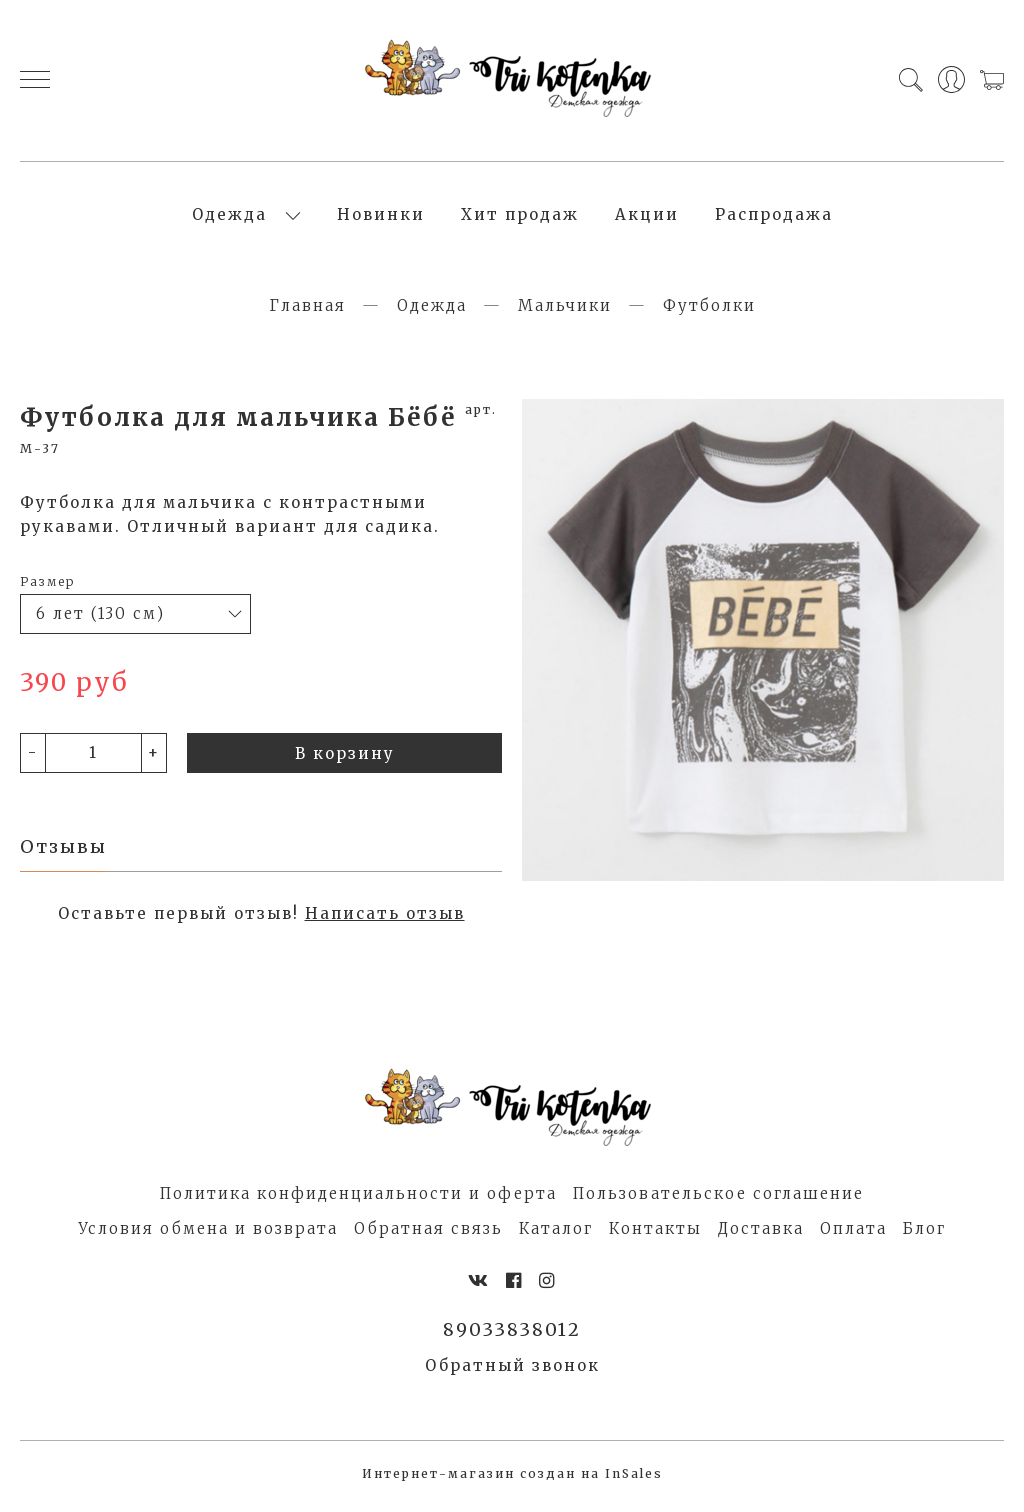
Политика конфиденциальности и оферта (358, 1199)
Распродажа (774, 217)
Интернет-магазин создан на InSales (512, 1480)
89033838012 (512, 1335)
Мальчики (565, 311)
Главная (307, 311)
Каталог (556, 1234)
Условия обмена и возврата (208, 1234)
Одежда (229, 217)
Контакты (655, 1234)
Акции (647, 217)
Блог (924, 1234)
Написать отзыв (385, 919)
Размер (47, 587)
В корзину (345, 758)
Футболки (709, 311)
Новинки (381, 217)
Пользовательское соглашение (718, 1199)
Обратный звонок (512, 1372)
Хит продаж (520, 217)
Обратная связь (428, 1234)
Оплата (853, 1234)
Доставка (761, 1234)
